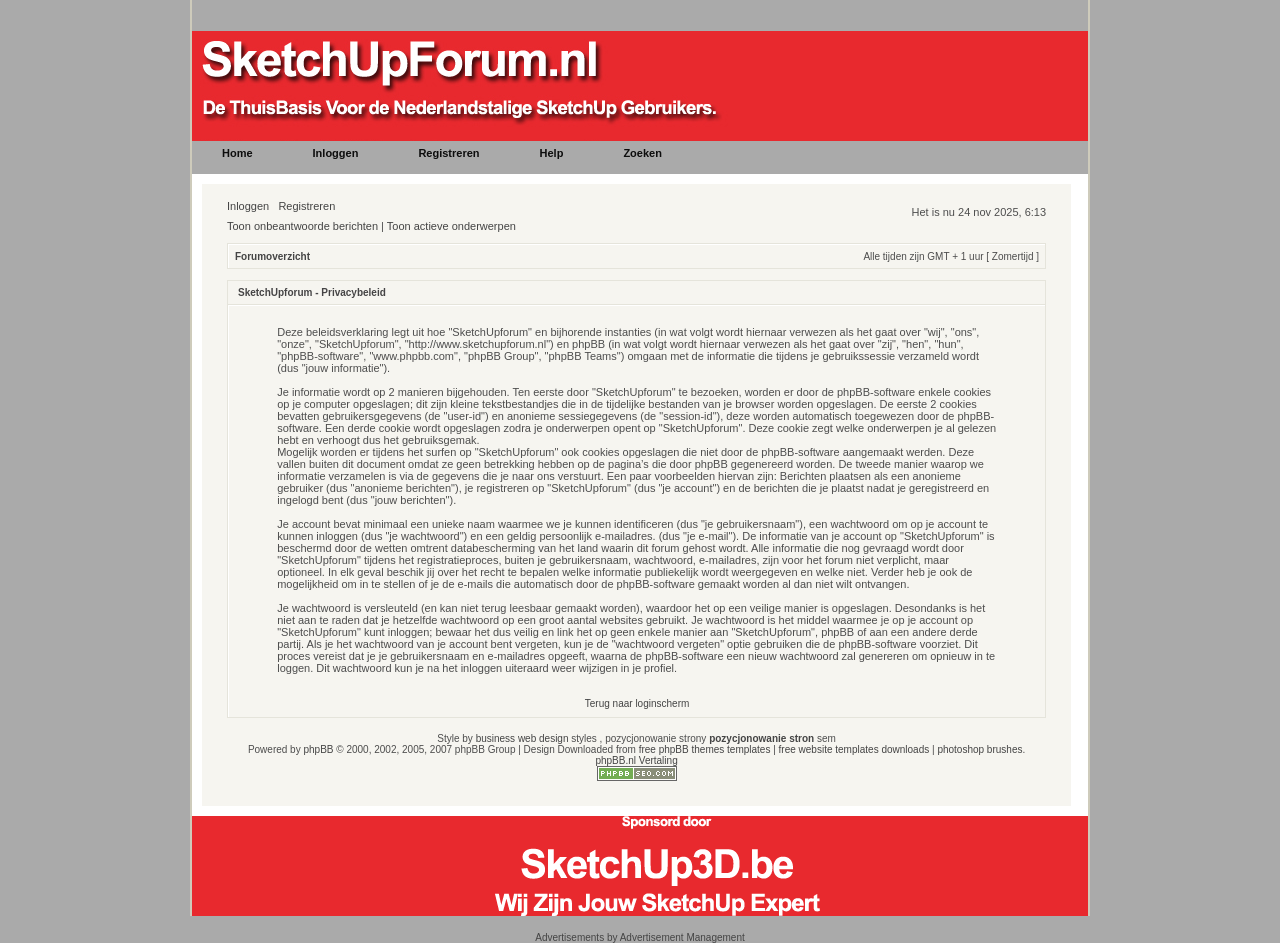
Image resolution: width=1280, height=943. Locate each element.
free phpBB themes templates (705, 749)
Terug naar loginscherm (637, 703)
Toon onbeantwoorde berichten (302, 226)
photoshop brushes (979, 749)
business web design (522, 738)
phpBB (318, 749)
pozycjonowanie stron (761, 738)
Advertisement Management (682, 937)
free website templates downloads (854, 749)
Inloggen (248, 206)
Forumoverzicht (272, 256)
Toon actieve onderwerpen (451, 226)
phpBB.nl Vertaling (636, 760)
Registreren (306, 206)
